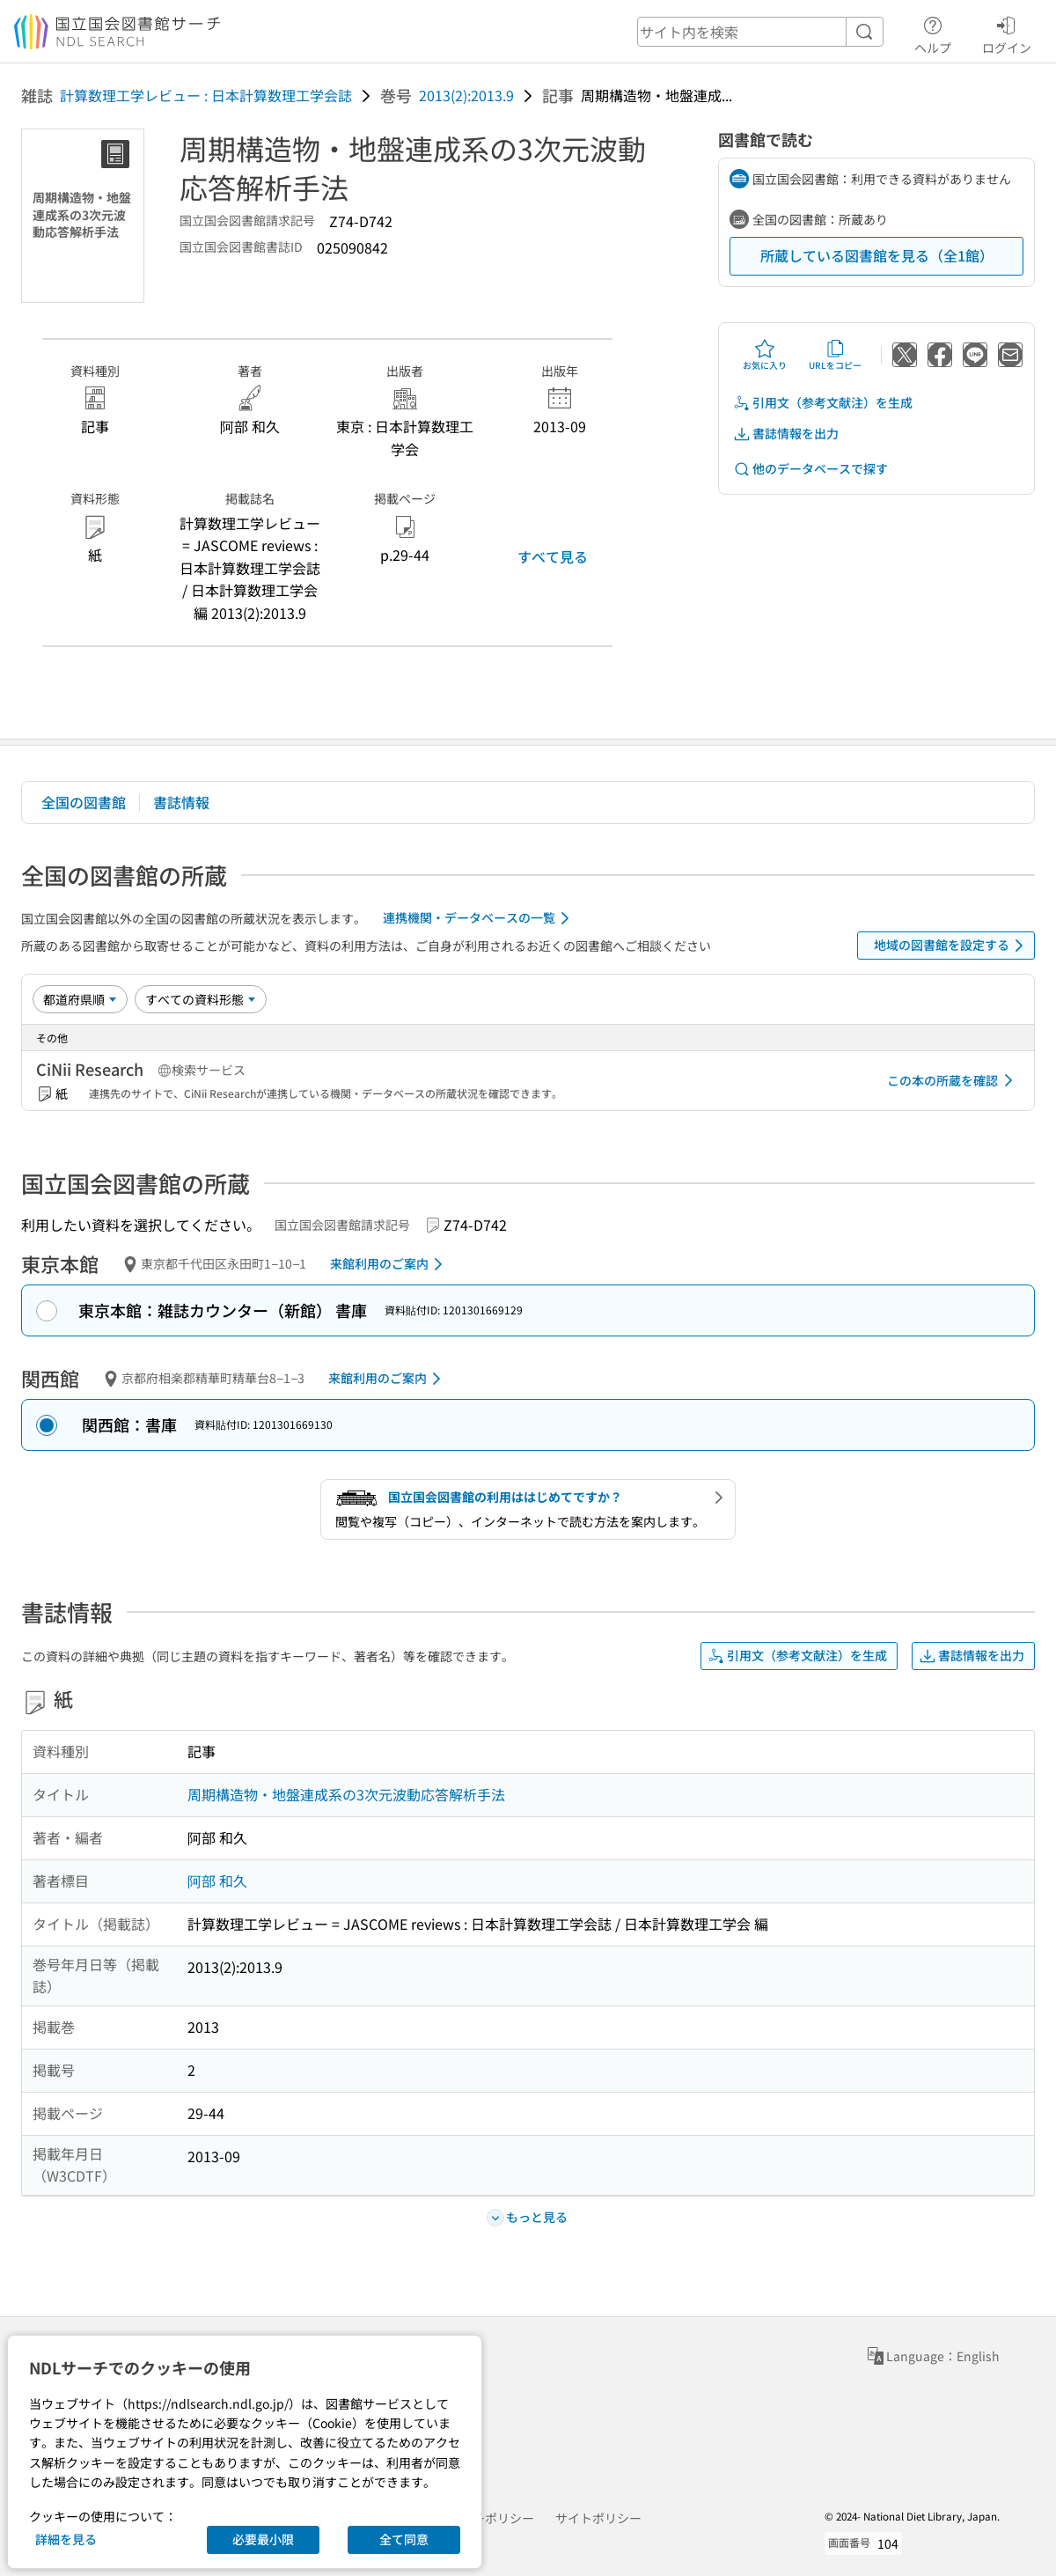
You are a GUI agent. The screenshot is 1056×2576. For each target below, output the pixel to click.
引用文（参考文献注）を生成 (823, 403)
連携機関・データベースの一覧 (479, 918)
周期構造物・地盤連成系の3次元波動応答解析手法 (346, 1794)
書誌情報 (181, 802)
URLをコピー (835, 355)
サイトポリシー (598, 2518)
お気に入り (765, 355)
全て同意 (404, 2539)
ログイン (1006, 32)
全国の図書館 (83, 802)
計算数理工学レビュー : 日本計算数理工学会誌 (206, 95)
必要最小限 (263, 2539)
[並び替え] (80, 999)
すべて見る (552, 556)
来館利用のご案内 (389, 1264)
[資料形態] (201, 999)
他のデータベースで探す (810, 469)
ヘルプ (932, 32)
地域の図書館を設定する (952, 945)
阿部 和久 (217, 1880)
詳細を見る (66, 2539)
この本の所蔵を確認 (953, 1080)
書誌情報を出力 (786, 433)
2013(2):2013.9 (466, 95)
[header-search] (760, 32)
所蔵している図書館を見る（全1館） (877, 255)
